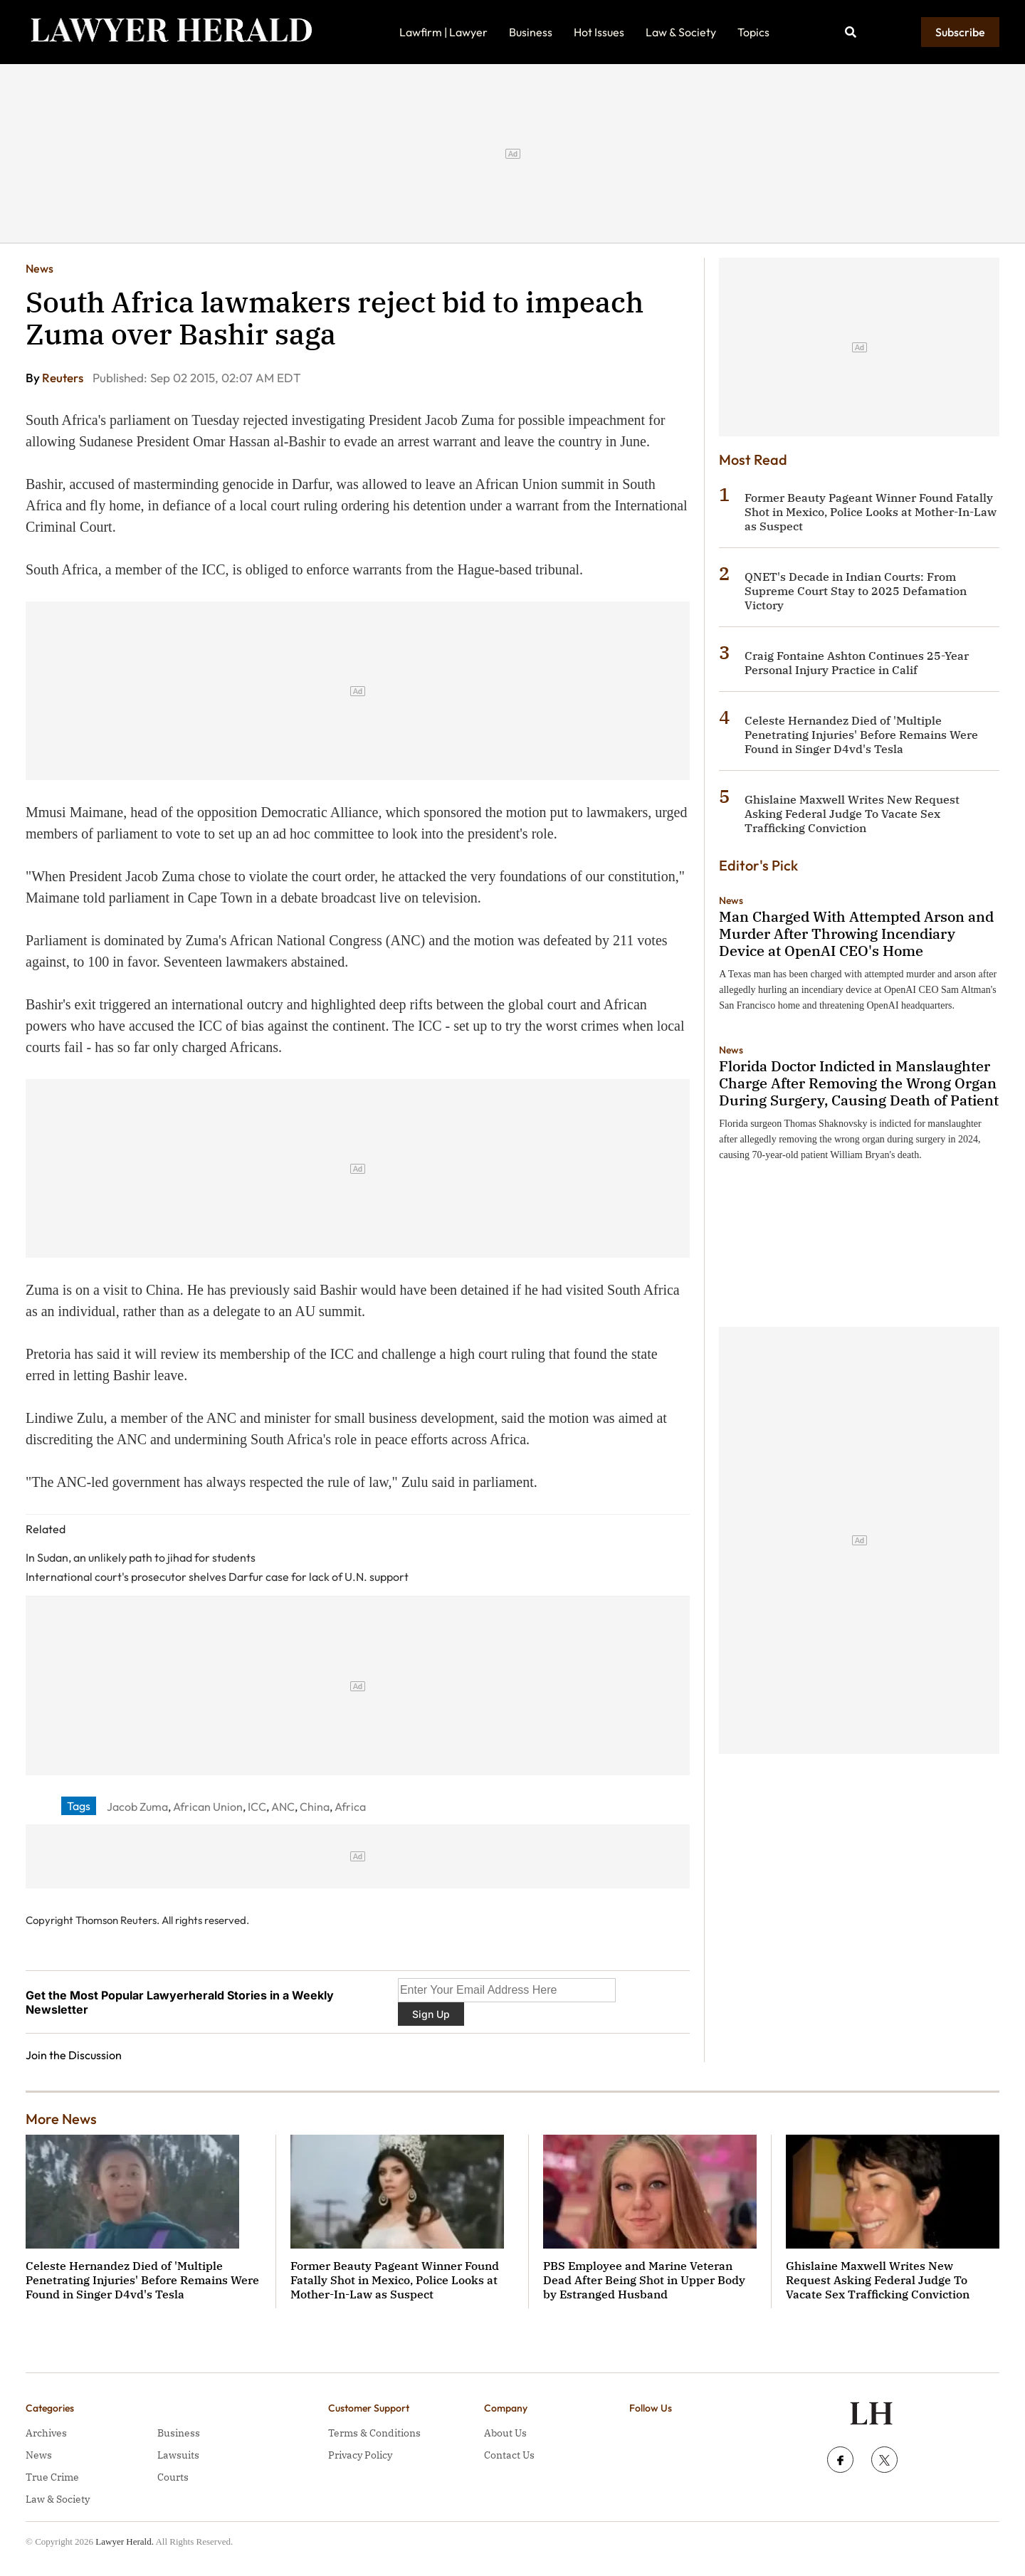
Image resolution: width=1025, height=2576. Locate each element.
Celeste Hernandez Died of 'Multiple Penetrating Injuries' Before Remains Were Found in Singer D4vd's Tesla (861, 734)
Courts (173, 2477)
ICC (257, 1806)
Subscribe (960, 32)
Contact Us (509, 2455)
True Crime (52, 2477)
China (315, 1806)
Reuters (63, 377)
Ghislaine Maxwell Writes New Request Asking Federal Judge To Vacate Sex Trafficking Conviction (852, 813)
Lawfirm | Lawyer (443, 32)
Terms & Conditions (374, 2433)
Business (530, 32)
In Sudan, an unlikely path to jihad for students (141, 1557)
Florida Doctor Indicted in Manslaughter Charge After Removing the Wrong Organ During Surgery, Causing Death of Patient (859, 1083)
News (39, 268)
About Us (505, 2433)
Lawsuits (178, 2455)
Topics (753, 32)
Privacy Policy (360, 2455)
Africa (350, 1806)
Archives (46, 2433)
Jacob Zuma (137, 1806)
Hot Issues (599, 32)
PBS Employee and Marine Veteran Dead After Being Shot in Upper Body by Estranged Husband (644, 2280)
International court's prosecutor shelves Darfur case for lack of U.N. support (217, 1577)
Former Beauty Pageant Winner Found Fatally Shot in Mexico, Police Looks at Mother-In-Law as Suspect (871, 511)
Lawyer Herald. (124, 2541)
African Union (208, 1806)
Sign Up (431, 2014)
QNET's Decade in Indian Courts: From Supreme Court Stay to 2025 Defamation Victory (856, 590)
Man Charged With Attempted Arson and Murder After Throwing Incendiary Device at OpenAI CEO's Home (856, 933)
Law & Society (681, 32)
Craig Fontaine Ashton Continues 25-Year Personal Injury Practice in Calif (857, 662)
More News (61, 2119)
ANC (283, 1806)
